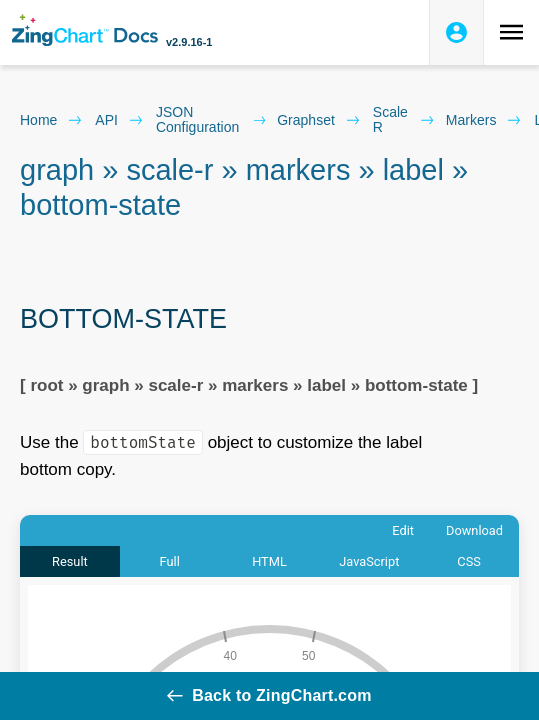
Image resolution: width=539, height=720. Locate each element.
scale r (403, 120)
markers (484, 120)
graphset (319, 120)
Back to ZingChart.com (269, 695)
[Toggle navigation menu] (511, 32)
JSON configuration (210, 120)
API (119, 120)
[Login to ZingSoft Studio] (456, 32)
